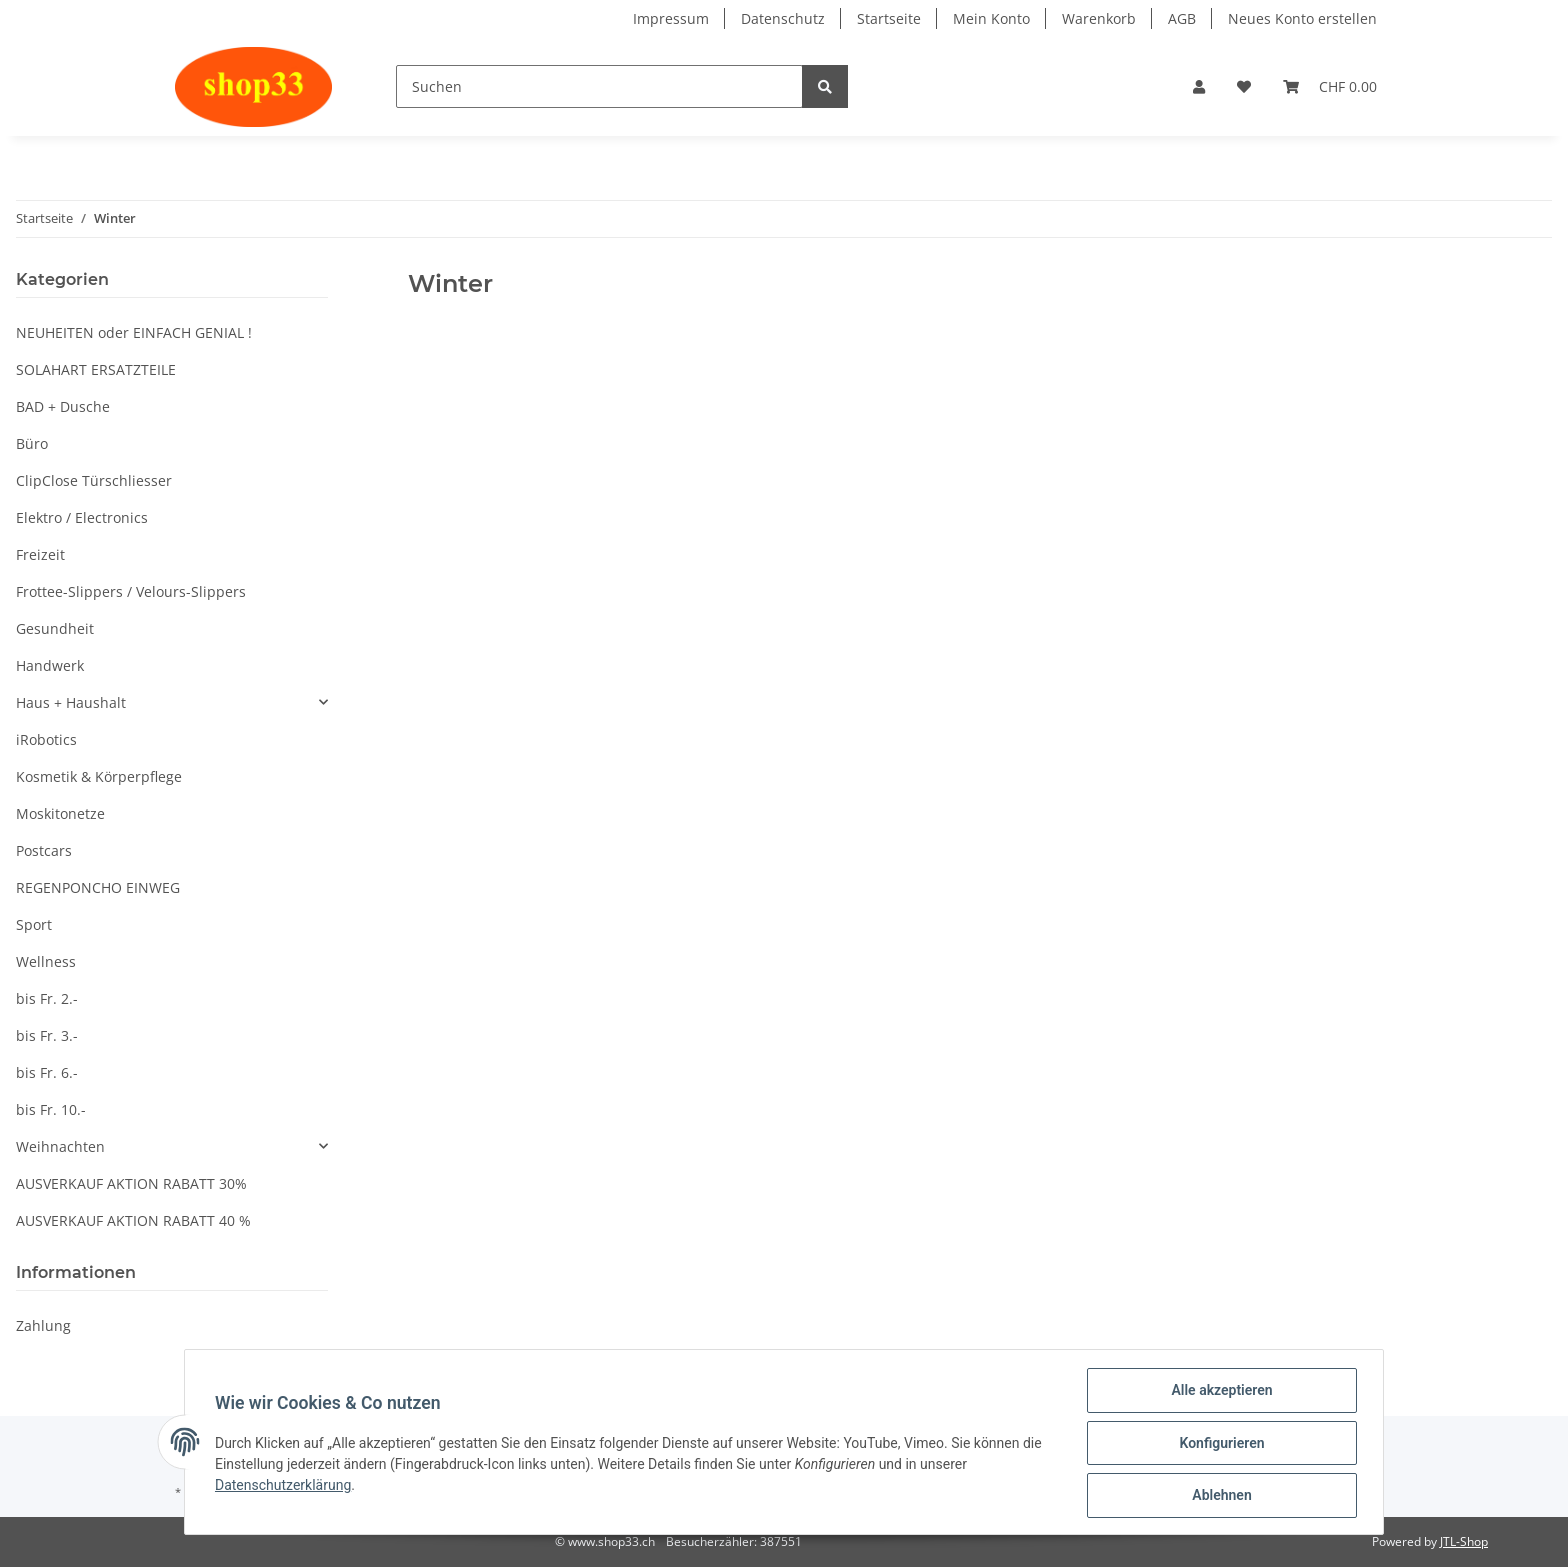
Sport (34, 924)
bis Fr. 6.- (47, 1072)
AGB (1182, 18)
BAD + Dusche (63, 406)
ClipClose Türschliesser (94, 480)
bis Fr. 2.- (47, 998)
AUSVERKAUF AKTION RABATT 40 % (133, 1220)
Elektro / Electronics (82, 517)
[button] (1199, 86)
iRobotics (46, 739)
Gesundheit (55, 628)
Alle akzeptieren (1219, 1392)
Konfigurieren (1219, 1444)
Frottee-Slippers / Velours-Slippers (131, 591)
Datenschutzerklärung (285, 1486)
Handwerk (50, 665)
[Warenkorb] (1330, 86)
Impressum (671, 18)
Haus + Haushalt (71, 702)
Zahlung (43, 1325)
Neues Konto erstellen (1302, 18)
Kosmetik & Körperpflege (99, 776)
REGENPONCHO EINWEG (98, 887)
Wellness (46, 961)
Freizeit (40, 554)
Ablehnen (1219, 1496)
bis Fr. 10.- (51, 1109)
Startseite (889, 18)
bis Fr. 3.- (47, 1035)
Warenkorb (1099, 18)
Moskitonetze (60, 813)
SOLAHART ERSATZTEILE (96, 369)
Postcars (44, 850)
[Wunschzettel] (1244, 86)
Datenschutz (783, 18)
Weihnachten (60, 1146)
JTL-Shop (1464, 1541)
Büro (32, 443)
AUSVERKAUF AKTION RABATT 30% (131, 1183)
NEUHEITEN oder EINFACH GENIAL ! (134, 332)
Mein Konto (991, 18)
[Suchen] (599, 86)
